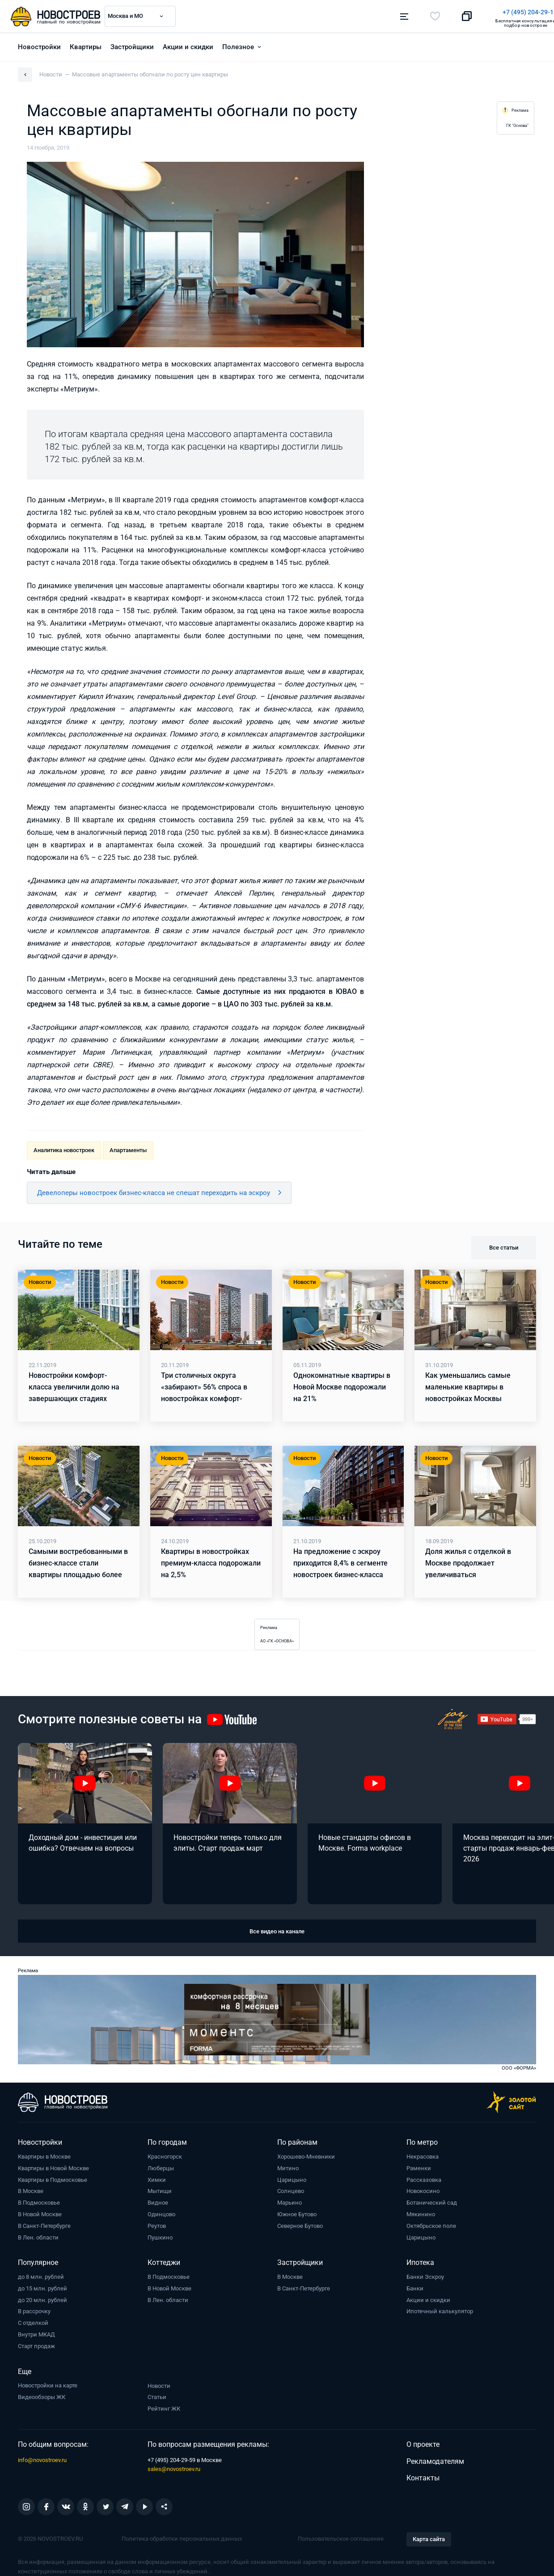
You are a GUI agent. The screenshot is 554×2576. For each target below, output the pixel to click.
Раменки (418, 2166)
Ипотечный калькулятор (439, 2309)
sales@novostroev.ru (174, 2467)
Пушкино (160, 2235)
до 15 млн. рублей (42, 2286)
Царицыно (291, 2178)
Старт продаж (36, 2344)
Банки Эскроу (425, 2275)
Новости (159, 2383)
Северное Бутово (300, 2224)
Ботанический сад (431, 2200)
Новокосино (423, 2189)
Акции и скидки (188, 45)
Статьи (157, 2395)
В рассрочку (34, 2309)
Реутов (157, 2224)
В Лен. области (38, 2235)
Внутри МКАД (36, 2332)
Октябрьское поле (431, 2224)
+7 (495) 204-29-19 (318, 12)
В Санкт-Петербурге (44, 2224)
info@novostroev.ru (42, 2457)
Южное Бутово (297, 2212)
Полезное (238, 45)
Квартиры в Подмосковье (52, 2178)
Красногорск (165, 2154)
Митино (288, 2166)
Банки (414, 2286)
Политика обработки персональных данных (182, 2537)
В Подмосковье (39, 2200)
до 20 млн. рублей (42, 2298)
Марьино (289, 2200)
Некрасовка (422, 2154)
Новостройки (39, 45)
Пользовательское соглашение (341, 2537)
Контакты (423, 2476)
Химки (157, 2178)
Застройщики (132, 45)
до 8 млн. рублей (41, 2275)
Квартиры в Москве (44, 2154)
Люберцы (161, 2166)
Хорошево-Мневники (306, 2154)
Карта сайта (429, 2537)
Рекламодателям (435, 2459)
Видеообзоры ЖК (41, 2395)
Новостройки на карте (47, 2383)
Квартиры (85, 45)
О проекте (423, 2442)
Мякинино (420, 2212)
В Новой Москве (40, 2212)
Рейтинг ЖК (164, 2406)
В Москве (30, 2189)
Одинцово (161, 2212)
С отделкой (33, 2321)
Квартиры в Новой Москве (53, 2166)
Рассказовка (423, 2178)
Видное (158, 2200)
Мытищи (160, 2189)
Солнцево (290, 2189)
